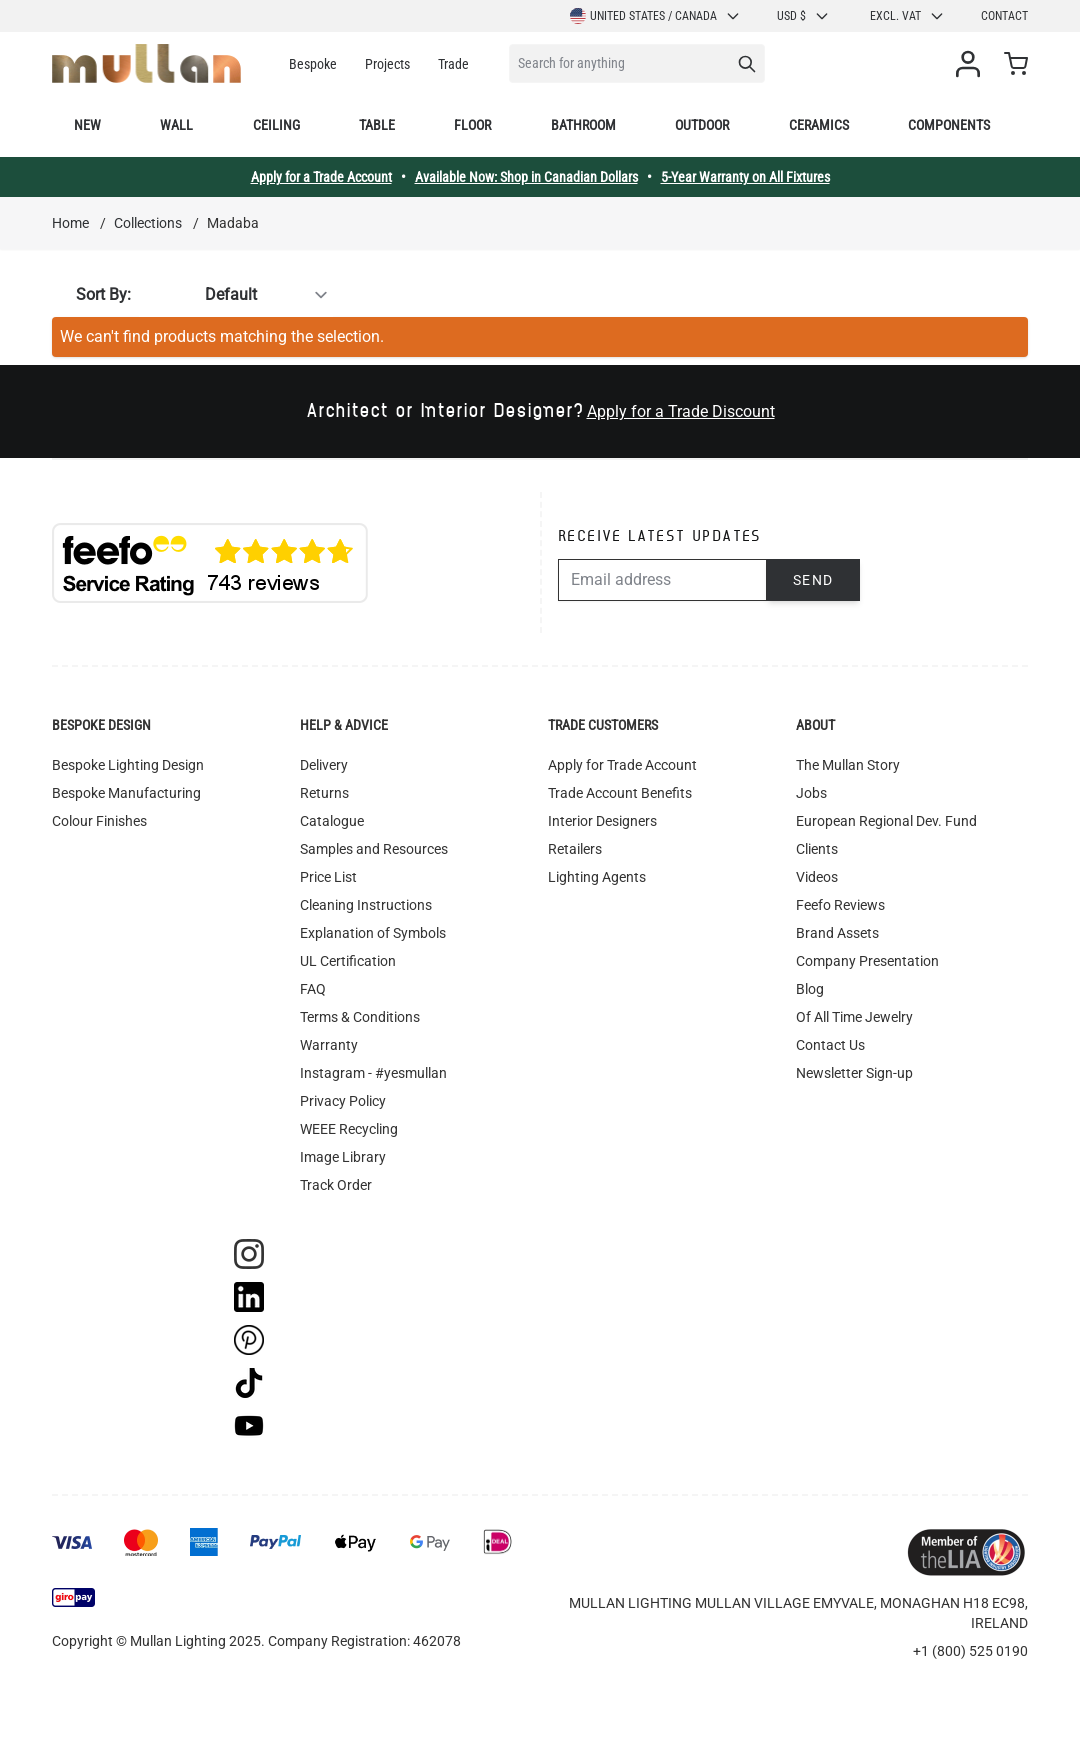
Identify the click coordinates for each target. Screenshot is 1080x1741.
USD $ (803, 16)
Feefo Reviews (840, 905)
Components (949, 125)
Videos (817, 877)
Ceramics (819, 125)
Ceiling (276, 125)
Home (70, 223)
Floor (472, 125)
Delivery (324, 765)
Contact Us (830, 1045)
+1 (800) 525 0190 (970, 1651)
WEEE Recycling (349, 1129)
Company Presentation (867, 961)
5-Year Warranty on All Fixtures (745, 177)
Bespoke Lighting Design (128, 765)
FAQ (313, 989)
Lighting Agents (597, 877)
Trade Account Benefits (620, 793)
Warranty (329, 1045)
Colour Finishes (99, 821)
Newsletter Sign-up (854, 1073)
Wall (176, 125)
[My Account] (972, 64)
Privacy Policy (343, 1101)
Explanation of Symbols (373, 933)
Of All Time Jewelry (854, 1017)
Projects (387, 64)
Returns (324, 793)
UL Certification (348, 961)
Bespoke (313, 64)
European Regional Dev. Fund (886, 821)
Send (813, 580)
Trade (453, 64)
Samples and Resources (374, 849)
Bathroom (583, 125)
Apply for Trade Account (622, 765)
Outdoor (702, 125)
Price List (328, 877)
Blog (810, 989)
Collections (148, 223)
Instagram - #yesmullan (373, 1073)
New (87, 125)
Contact (1004, 16)
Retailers (575, 849)
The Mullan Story (848, 765)
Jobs (811, 793)
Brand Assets (837, 933)
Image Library (343, 1157)
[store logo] (146, 63)
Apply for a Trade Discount (681, 411)
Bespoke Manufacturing (126, 793)
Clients (817, 849)
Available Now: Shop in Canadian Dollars (526, 177)
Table (377, 125)
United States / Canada (655, 16)
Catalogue (332, 821)
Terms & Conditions (360, 1017)
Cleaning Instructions (366, 905)
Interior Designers (602, 821)
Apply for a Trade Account (321, 177)
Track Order (336, 1185)
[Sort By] (236, 295)
